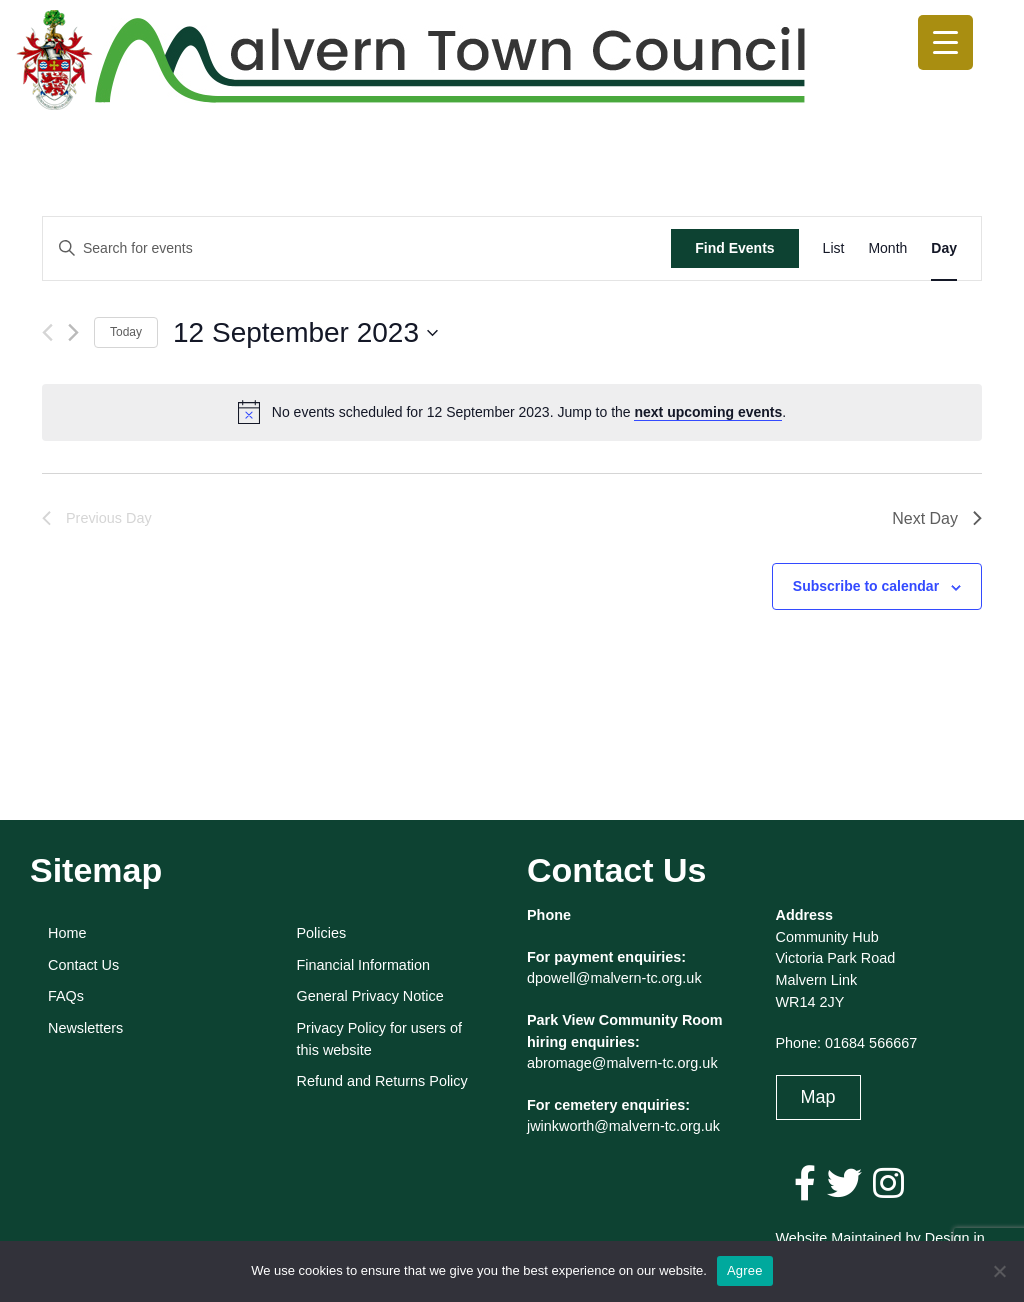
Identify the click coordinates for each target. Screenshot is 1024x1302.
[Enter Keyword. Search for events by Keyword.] (357, 248)
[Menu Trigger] (945, 42)
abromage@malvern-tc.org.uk (622, 1063)
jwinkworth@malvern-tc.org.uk (623, 1126)
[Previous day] (47, 332)
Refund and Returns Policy (382, 1081)
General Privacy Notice (370, 996)
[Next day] (73, 332)
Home (67, 933)
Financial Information (364, 965)
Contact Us (83, 965)
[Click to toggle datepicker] (305, 333)
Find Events (734, 248)
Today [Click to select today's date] (126, 332)
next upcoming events (708, 412)
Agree (745, 1270)
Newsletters (85, 1028)
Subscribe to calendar (866, 586)
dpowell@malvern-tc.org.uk (614, 978)
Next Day (937, 518)
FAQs (66, 996)
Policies (322, 933)
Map (818, 1097)
